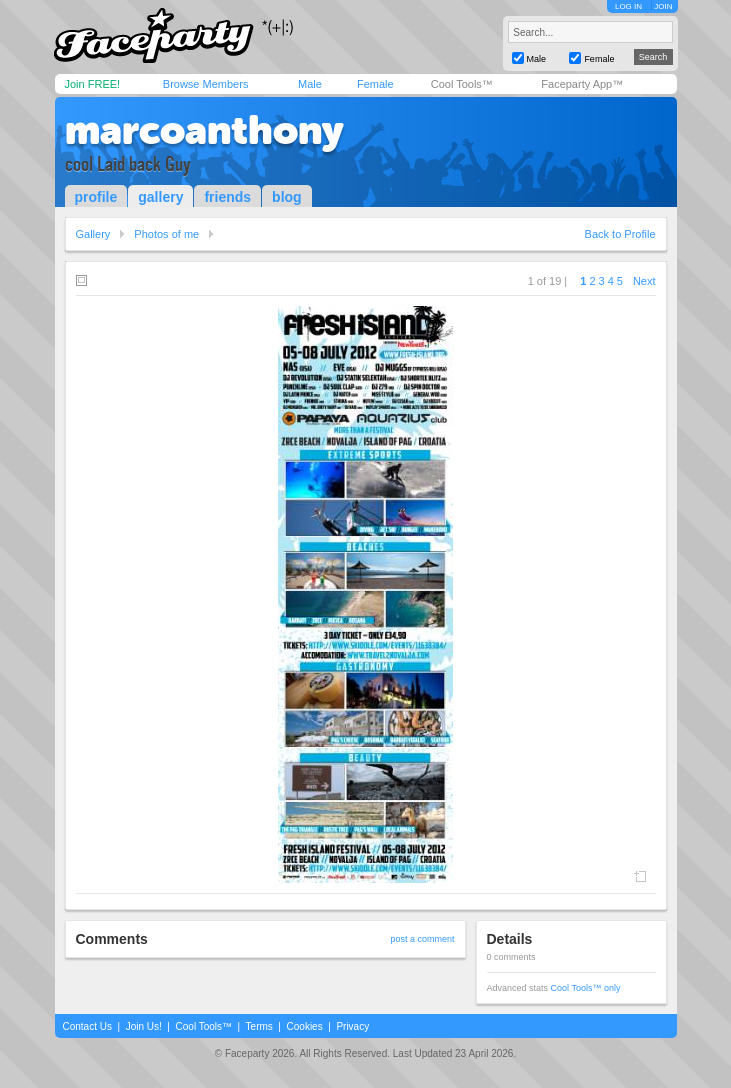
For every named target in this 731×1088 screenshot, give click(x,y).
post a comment (422, 939)
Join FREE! (93, 84)
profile (96, 197)
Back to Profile (620, 234)
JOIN (663, 6)
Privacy (352, 1026)
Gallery (93, 234)
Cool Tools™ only (586, 988)
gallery (160, 197)
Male (310, 84)
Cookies (305, 1026)
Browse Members (206, 84)
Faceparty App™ (582, 84)
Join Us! (144, 1026)
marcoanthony (204, 130)
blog (287, 197)
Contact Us (87, 1026)
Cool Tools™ (462, 84)
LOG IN (628, 6)
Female (375, 84)
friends (227, 197)
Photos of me (166, 234)
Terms (259, 1026)
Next (644, 281)
